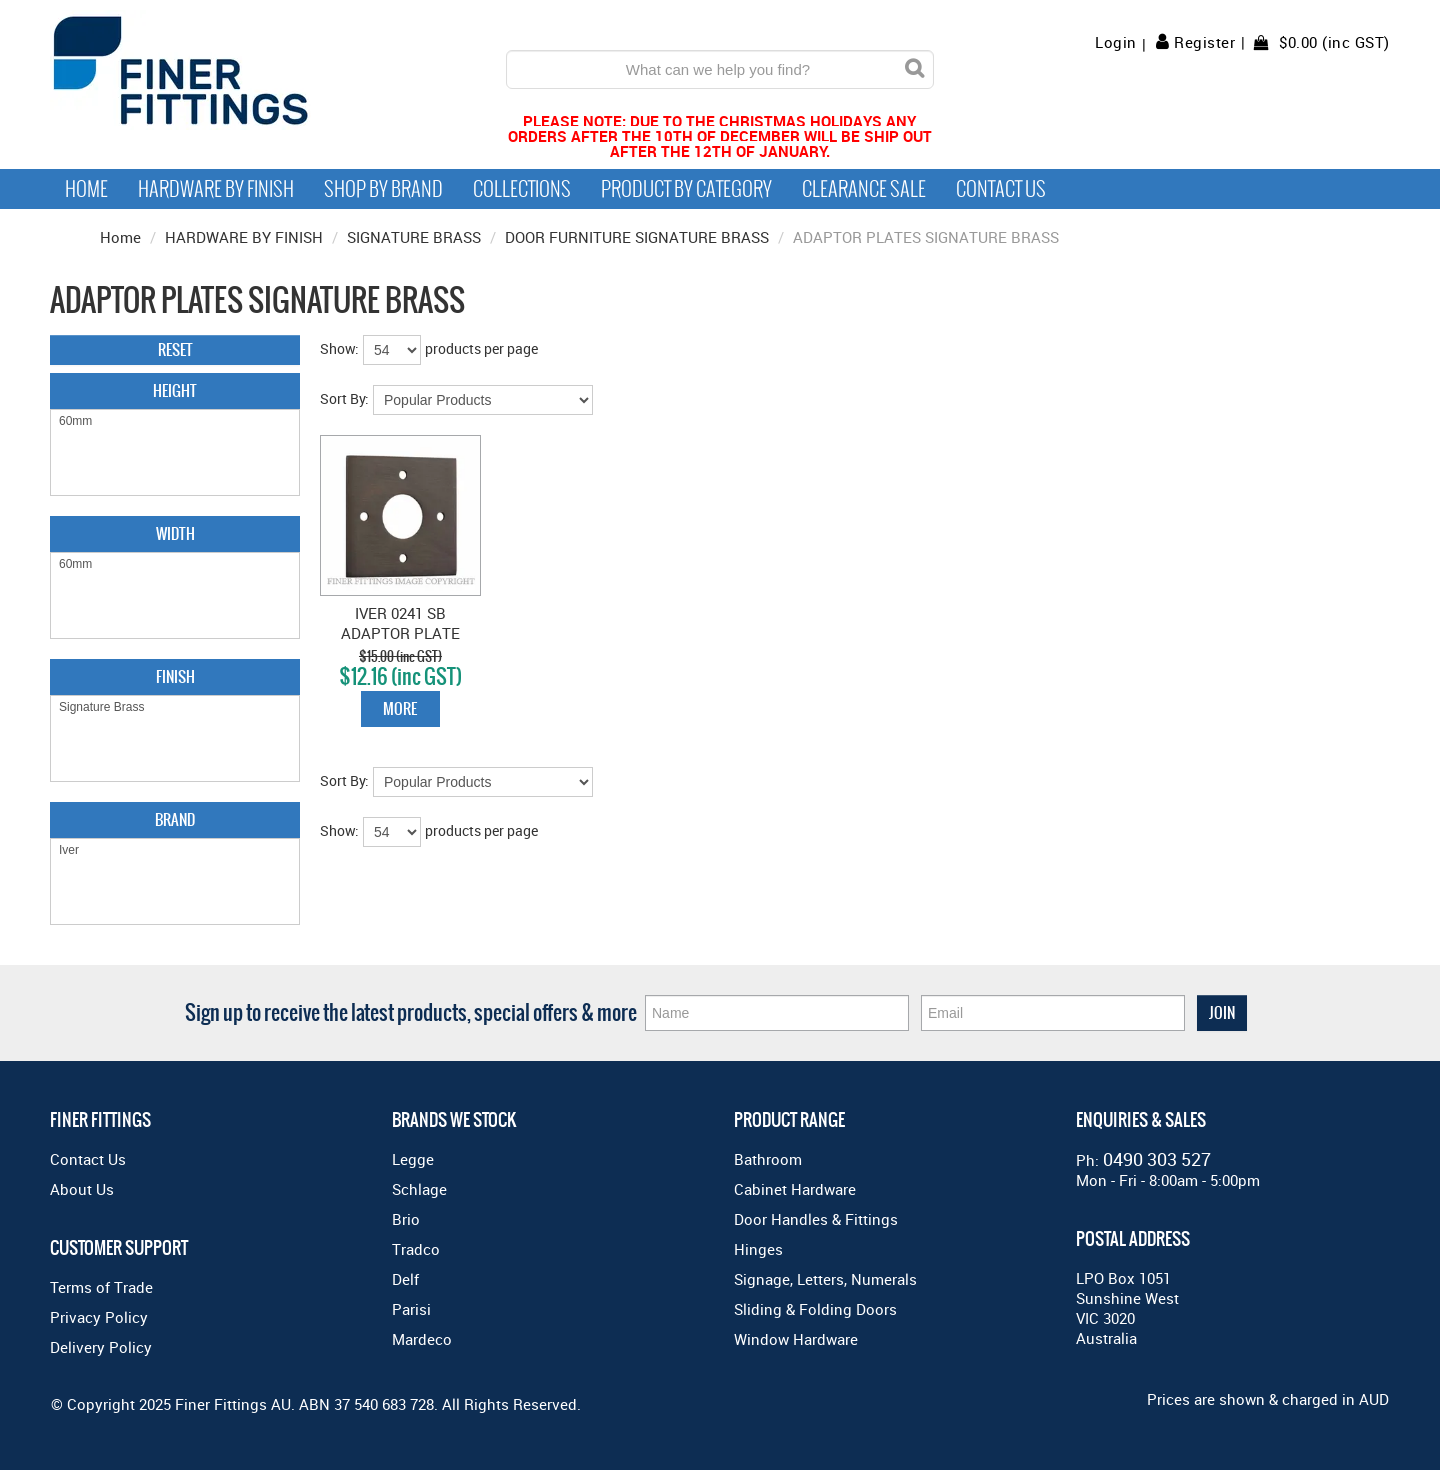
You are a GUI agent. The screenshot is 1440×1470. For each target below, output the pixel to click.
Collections (522, 189)
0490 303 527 (1157, 1159)
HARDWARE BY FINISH (244, 237)
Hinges (758, 1249)
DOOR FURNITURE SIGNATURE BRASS (637, 237)
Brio (406, 1219)
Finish (175, 676)
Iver (175, 850)
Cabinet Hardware (795, 1189)
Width (175, 533)
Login (1116, 42)
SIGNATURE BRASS (414, 237)
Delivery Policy (101, 1347)
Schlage (419, 1189)
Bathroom (768, 1159)
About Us (82, 1189)
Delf (405, 1279)
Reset (175, 349)
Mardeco (422, 1339)
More (400, 708)
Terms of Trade (101, 1287)
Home (86, 189)
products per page (481, 348)
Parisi (411, 1309)
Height (175, 390)
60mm (175, 421)
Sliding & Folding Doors (815, 1309)
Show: (339, 348)
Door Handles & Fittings (816, 1219)
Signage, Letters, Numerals (825, 1279)
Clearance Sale (864, 189)
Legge (413, 1159)
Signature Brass (175, 707)
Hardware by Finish (216, 189)
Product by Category (686, 189)
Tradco (416, 1249)
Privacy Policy (99, 1317)
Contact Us (1001, 189)
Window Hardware (796, 1339)
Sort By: (344, 398)
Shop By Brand (383, 189)
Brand (175, 819)
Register (1204, 42)
